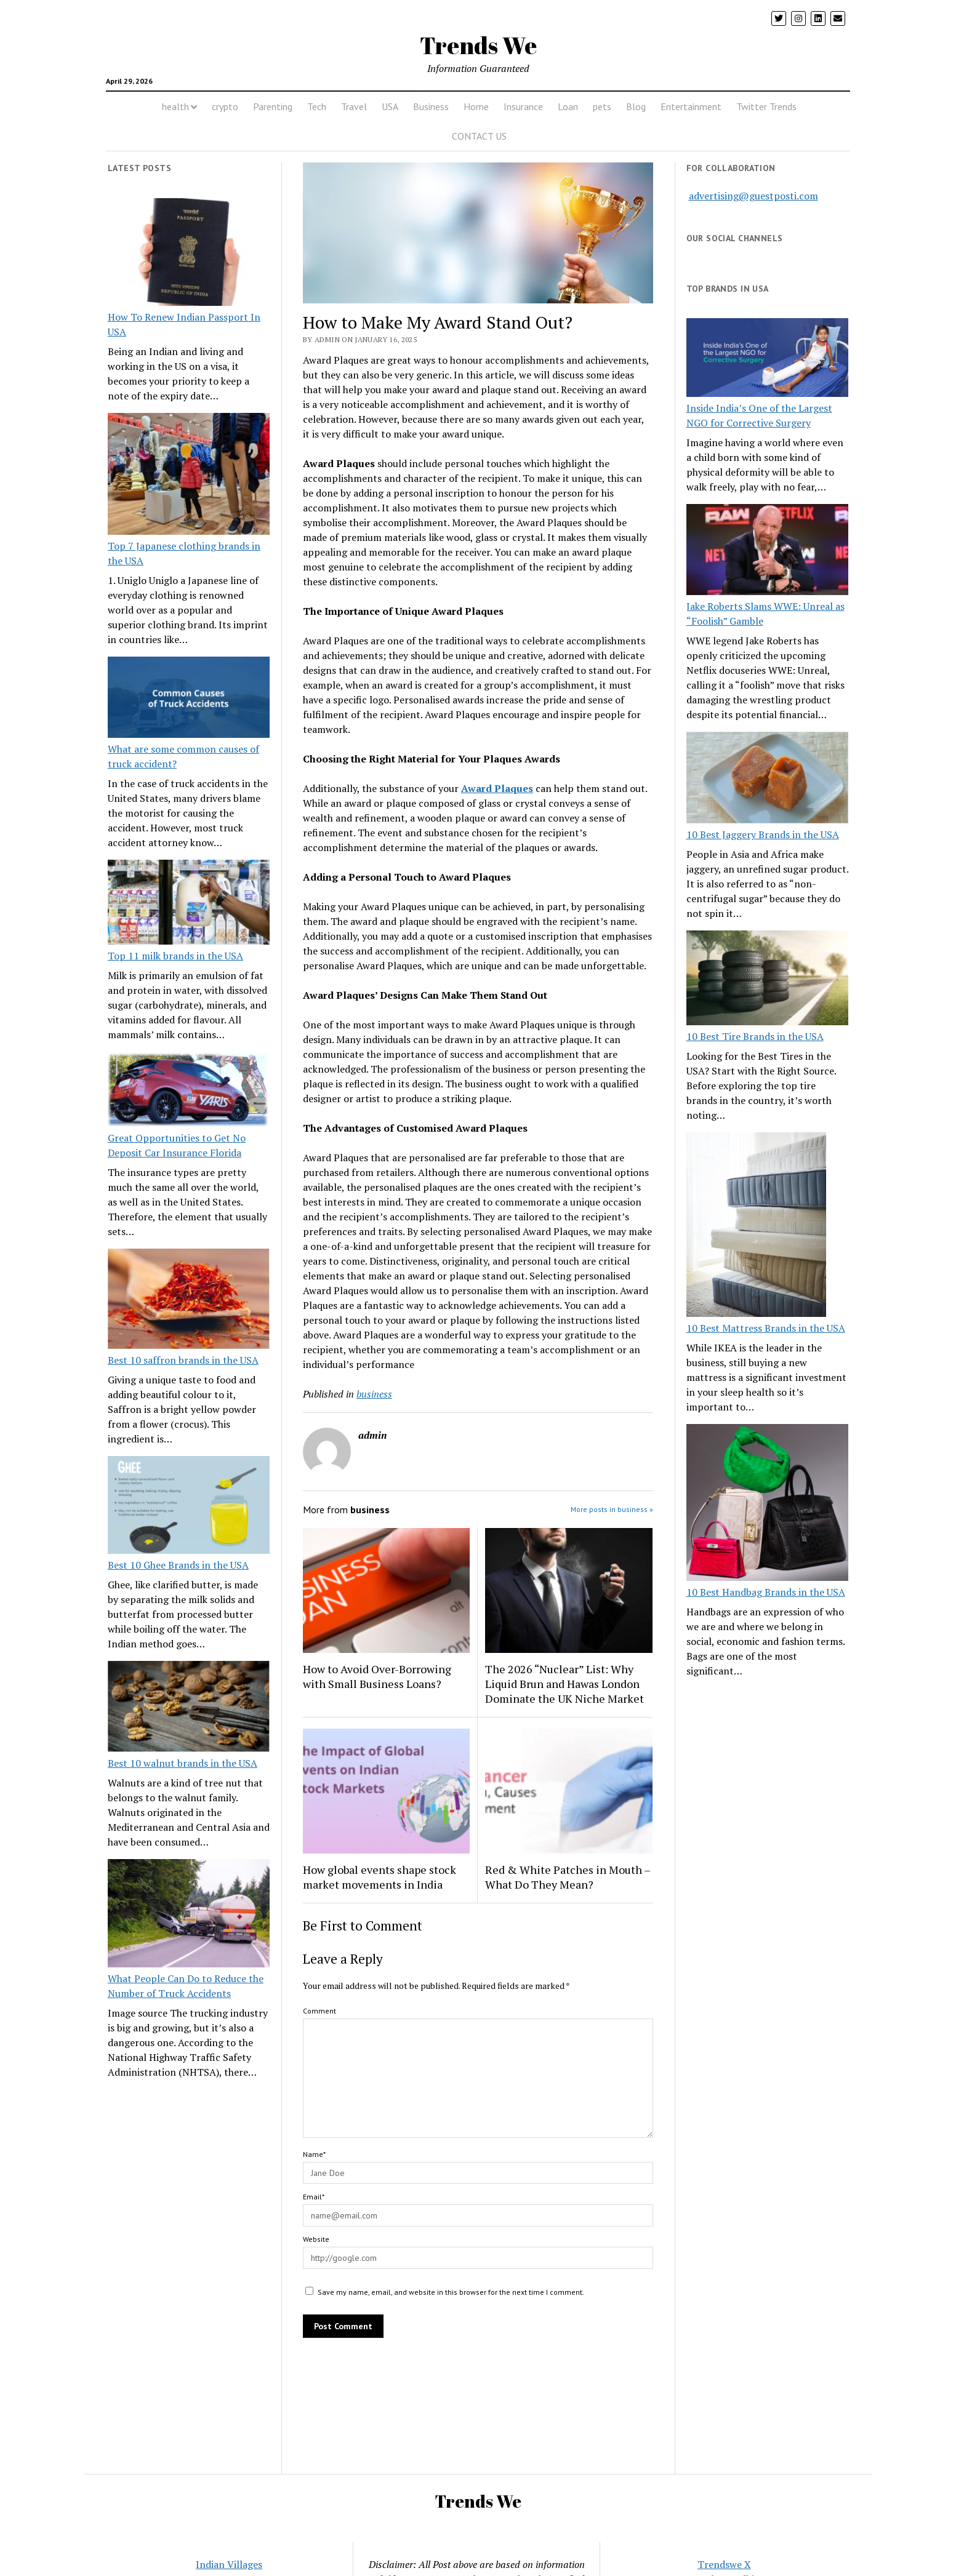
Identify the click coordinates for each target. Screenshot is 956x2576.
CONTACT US (479, 136)
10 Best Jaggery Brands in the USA (762, 834)
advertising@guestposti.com (753, 195)
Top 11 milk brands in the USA (175, 955)
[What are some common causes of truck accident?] (189, 699)
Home (476, 106)
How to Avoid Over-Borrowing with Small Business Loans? (377, 1676)
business (374, 1394)
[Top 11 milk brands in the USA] (189, 904)
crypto (225, 106)
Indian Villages (229, 2564)
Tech (316, 106)
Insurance (523, 106)
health (175, 106)
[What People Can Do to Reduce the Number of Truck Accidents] (189, 1915)
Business (431, 106)
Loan (568, 106)
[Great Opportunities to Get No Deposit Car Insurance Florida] (189, 1091)
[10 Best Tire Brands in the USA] (767, 979)
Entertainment (691, 106)
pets (602, 106)
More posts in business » (612, 1509)
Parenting (272, 106)
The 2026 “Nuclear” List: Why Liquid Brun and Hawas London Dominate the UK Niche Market (564, 1684)
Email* (313, 2196)
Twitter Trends (766, 106)
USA (390, 106)
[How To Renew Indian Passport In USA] (189, 254)
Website (316, 2239)
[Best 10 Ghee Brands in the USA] (189, 1507)
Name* (314, 2154)
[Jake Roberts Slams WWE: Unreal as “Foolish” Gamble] (767, 551)
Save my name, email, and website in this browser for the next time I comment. (451, 2292)
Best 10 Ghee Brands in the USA (178, 1565)
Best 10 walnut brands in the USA (182, 1763)
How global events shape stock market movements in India (379, 1877)
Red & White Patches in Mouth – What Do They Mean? (567, 1877)
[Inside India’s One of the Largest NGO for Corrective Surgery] (767, 359)
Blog (636, 106)
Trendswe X (724, 2564)
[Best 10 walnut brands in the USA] (189, 1708)
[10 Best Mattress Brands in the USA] (756, 1226)
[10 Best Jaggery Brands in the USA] (767, 779)
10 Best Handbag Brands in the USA (765, 1592)
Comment (319, 2010)
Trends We (478, 45)
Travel (354, 106)
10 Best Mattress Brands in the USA (765, 1328)
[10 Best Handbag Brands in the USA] (767, 1504)
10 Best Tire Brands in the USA (755, 1036)
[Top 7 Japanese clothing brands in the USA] (189, 475)
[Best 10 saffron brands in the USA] (189, 1301)
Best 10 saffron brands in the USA (183, 1360)
